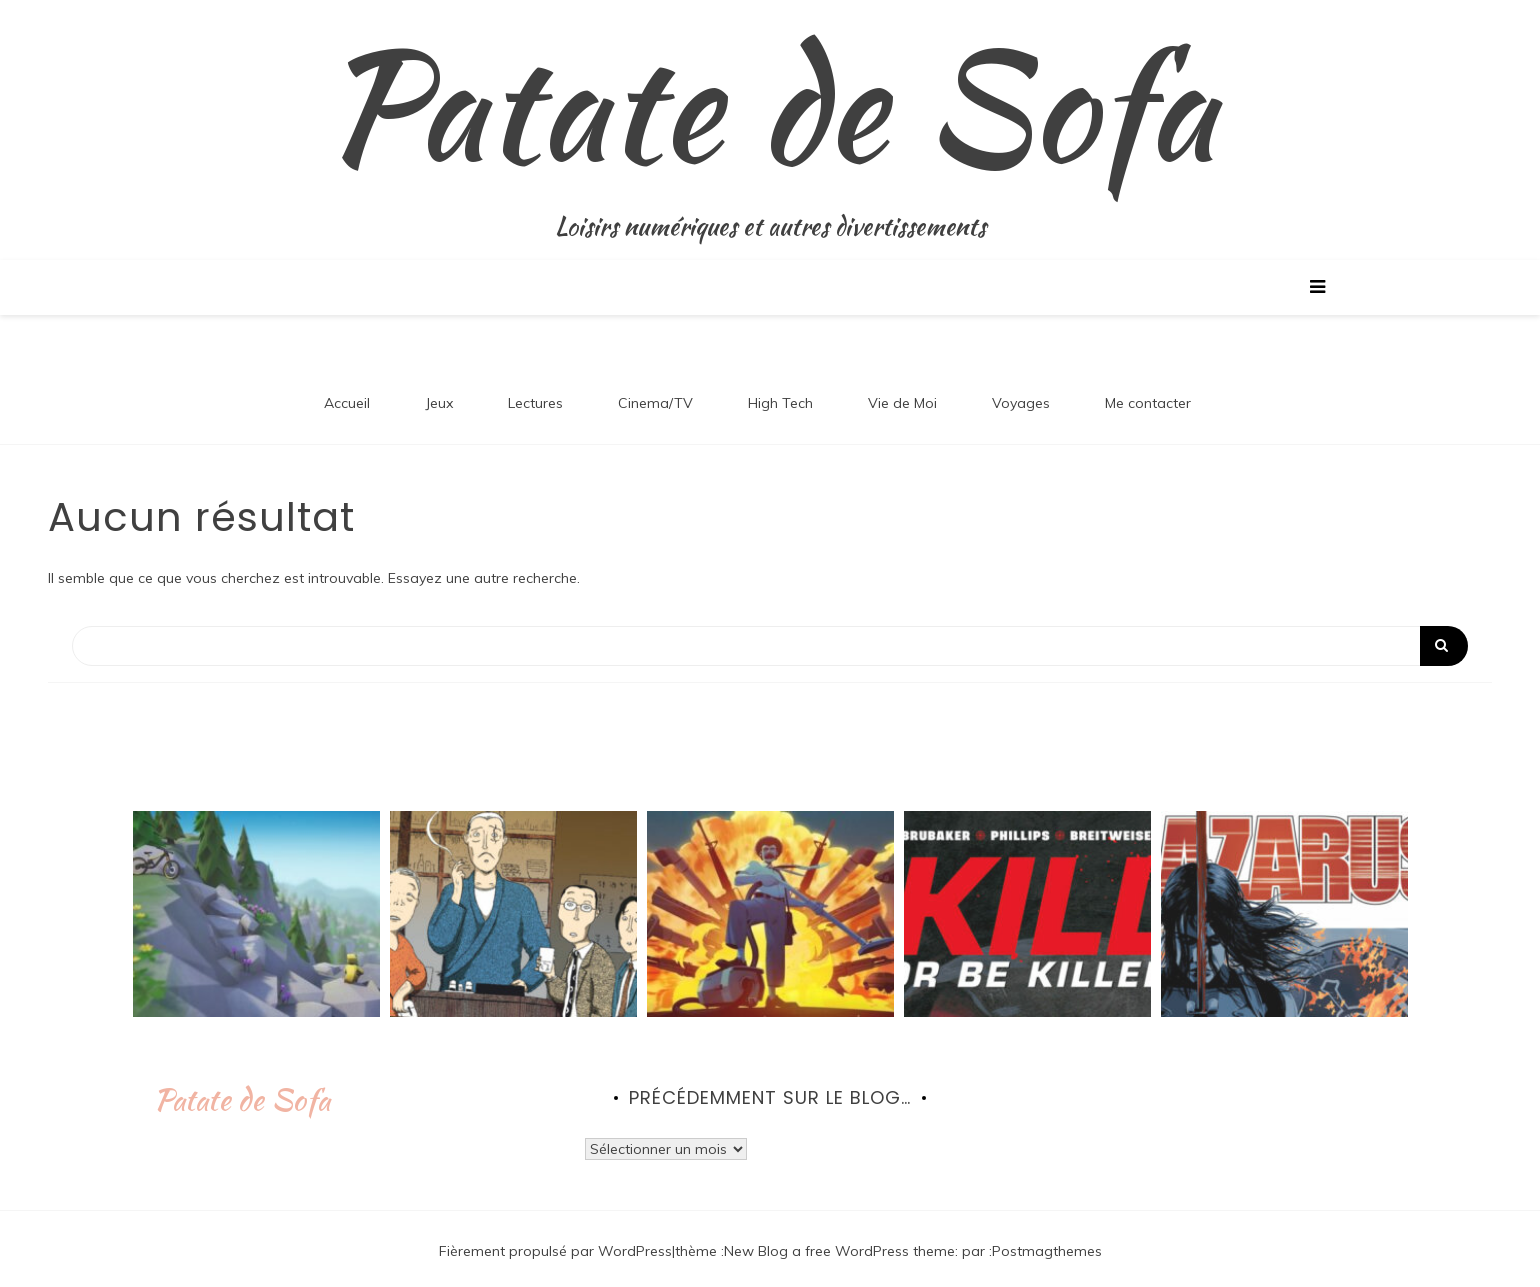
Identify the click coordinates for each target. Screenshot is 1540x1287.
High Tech (780, 403)
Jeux (439, 403)
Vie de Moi (902, 403)
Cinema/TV (655, 403)
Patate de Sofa (770, 105)
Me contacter (1148, 403)
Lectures (535, 403)
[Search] (770, 646)
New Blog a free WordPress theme (839, 1251)
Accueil (347, 403)
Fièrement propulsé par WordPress (555, 1251)
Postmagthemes (1047, 1251)
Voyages (1021, 403)
